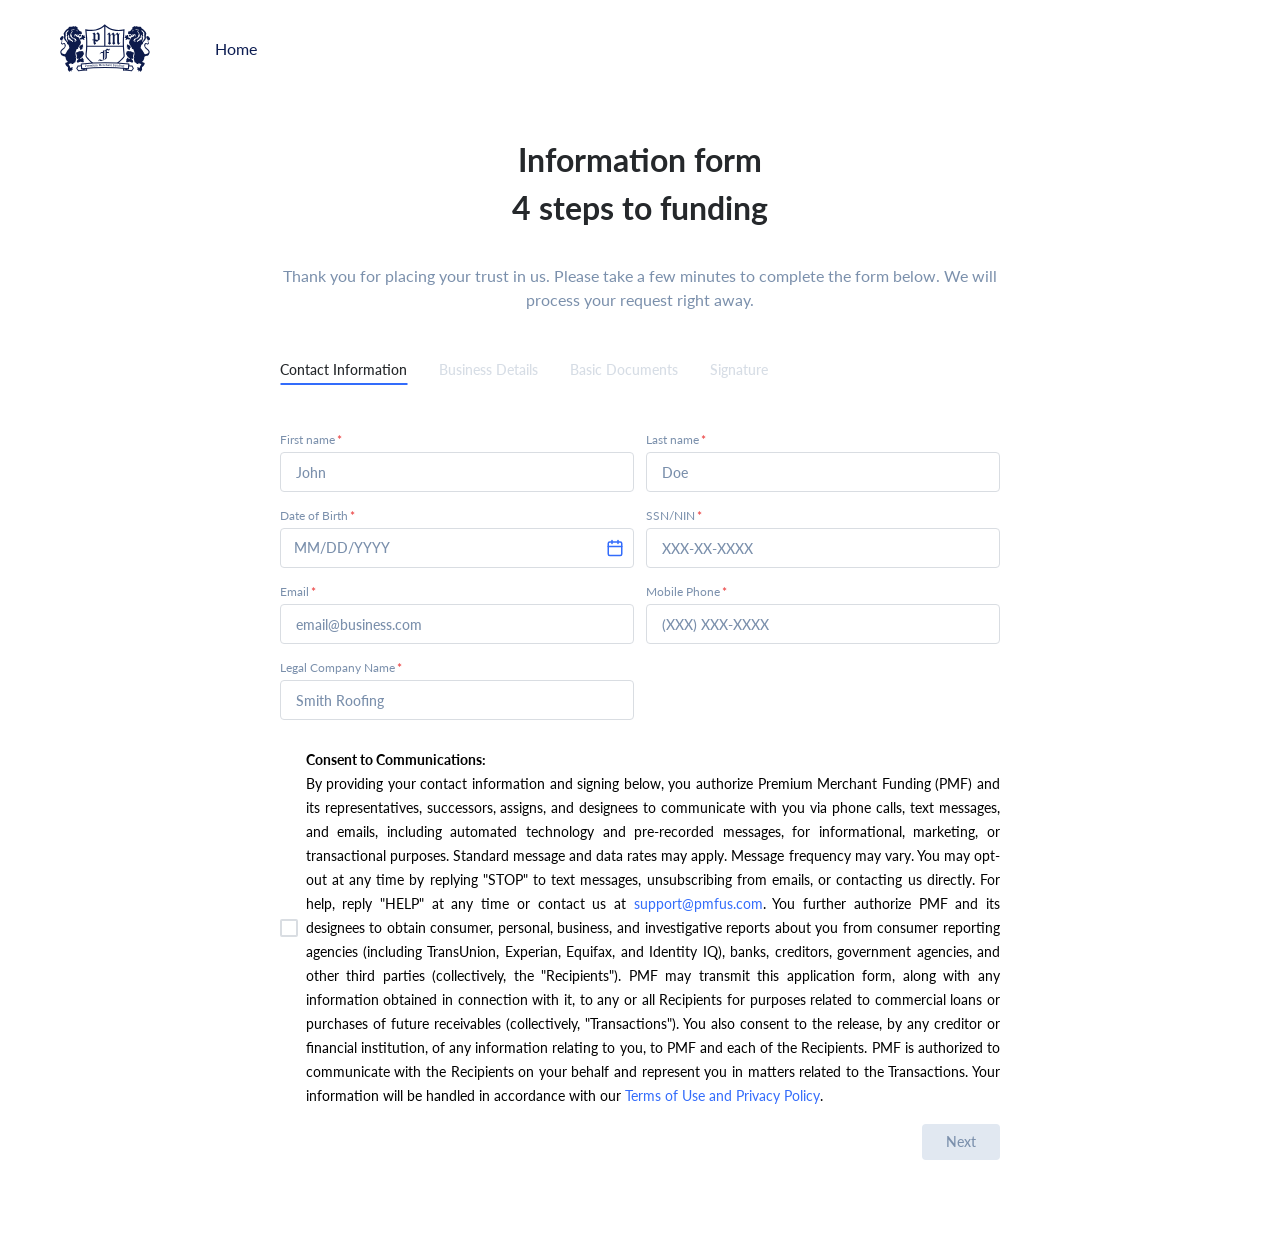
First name (311, 439)
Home (236, 48)
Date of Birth (317, 515)
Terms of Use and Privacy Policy (720, 1095)
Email (298, 591)
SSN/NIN (674, 515)
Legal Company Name (341, 667)
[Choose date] (615, 548)
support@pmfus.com (698, 903)
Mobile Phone (686, 591)
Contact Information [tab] (343, 369)
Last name (676, 439)
